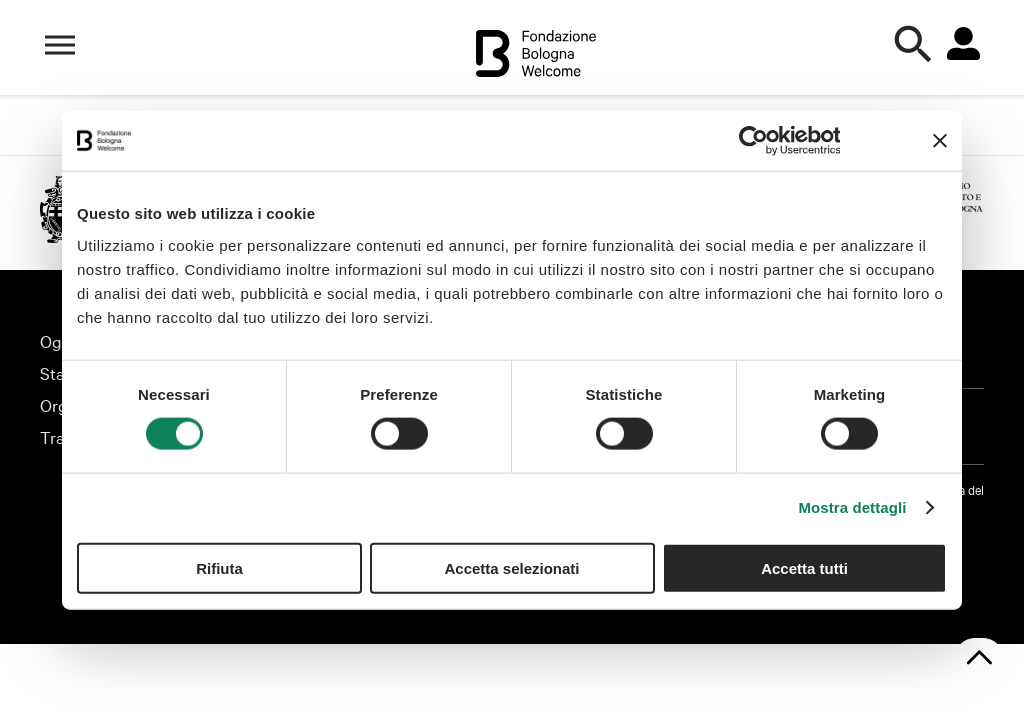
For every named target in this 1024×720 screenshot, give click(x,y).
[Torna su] (979, 659)
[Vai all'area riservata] (963, 44)
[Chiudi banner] (940, 141)
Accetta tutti (804, 567)
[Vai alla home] (536, 56)
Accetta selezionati (511, 567)
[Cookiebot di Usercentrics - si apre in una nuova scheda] (752, 141)
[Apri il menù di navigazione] (60, 45)
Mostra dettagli (852, 507)
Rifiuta (219, 567)
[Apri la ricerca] (914, 45)
